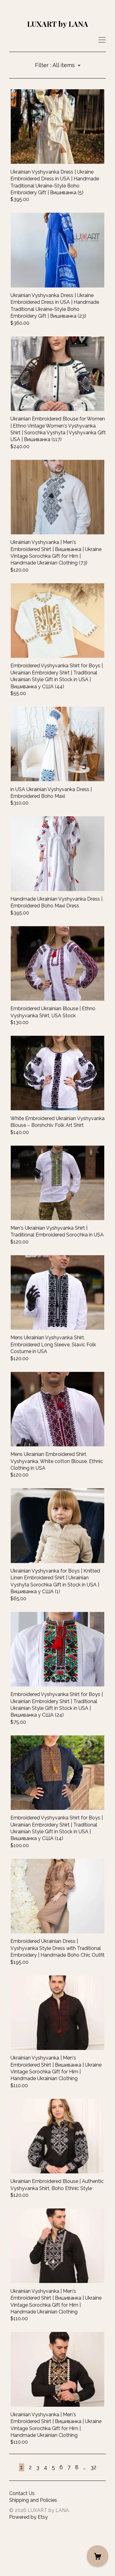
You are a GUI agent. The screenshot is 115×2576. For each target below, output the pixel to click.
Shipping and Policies (33, 2546)
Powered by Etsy (28, 2563)
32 (93, 2513)
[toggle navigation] (102, 40)
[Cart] (97, 2556)
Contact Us (22, 2539)
